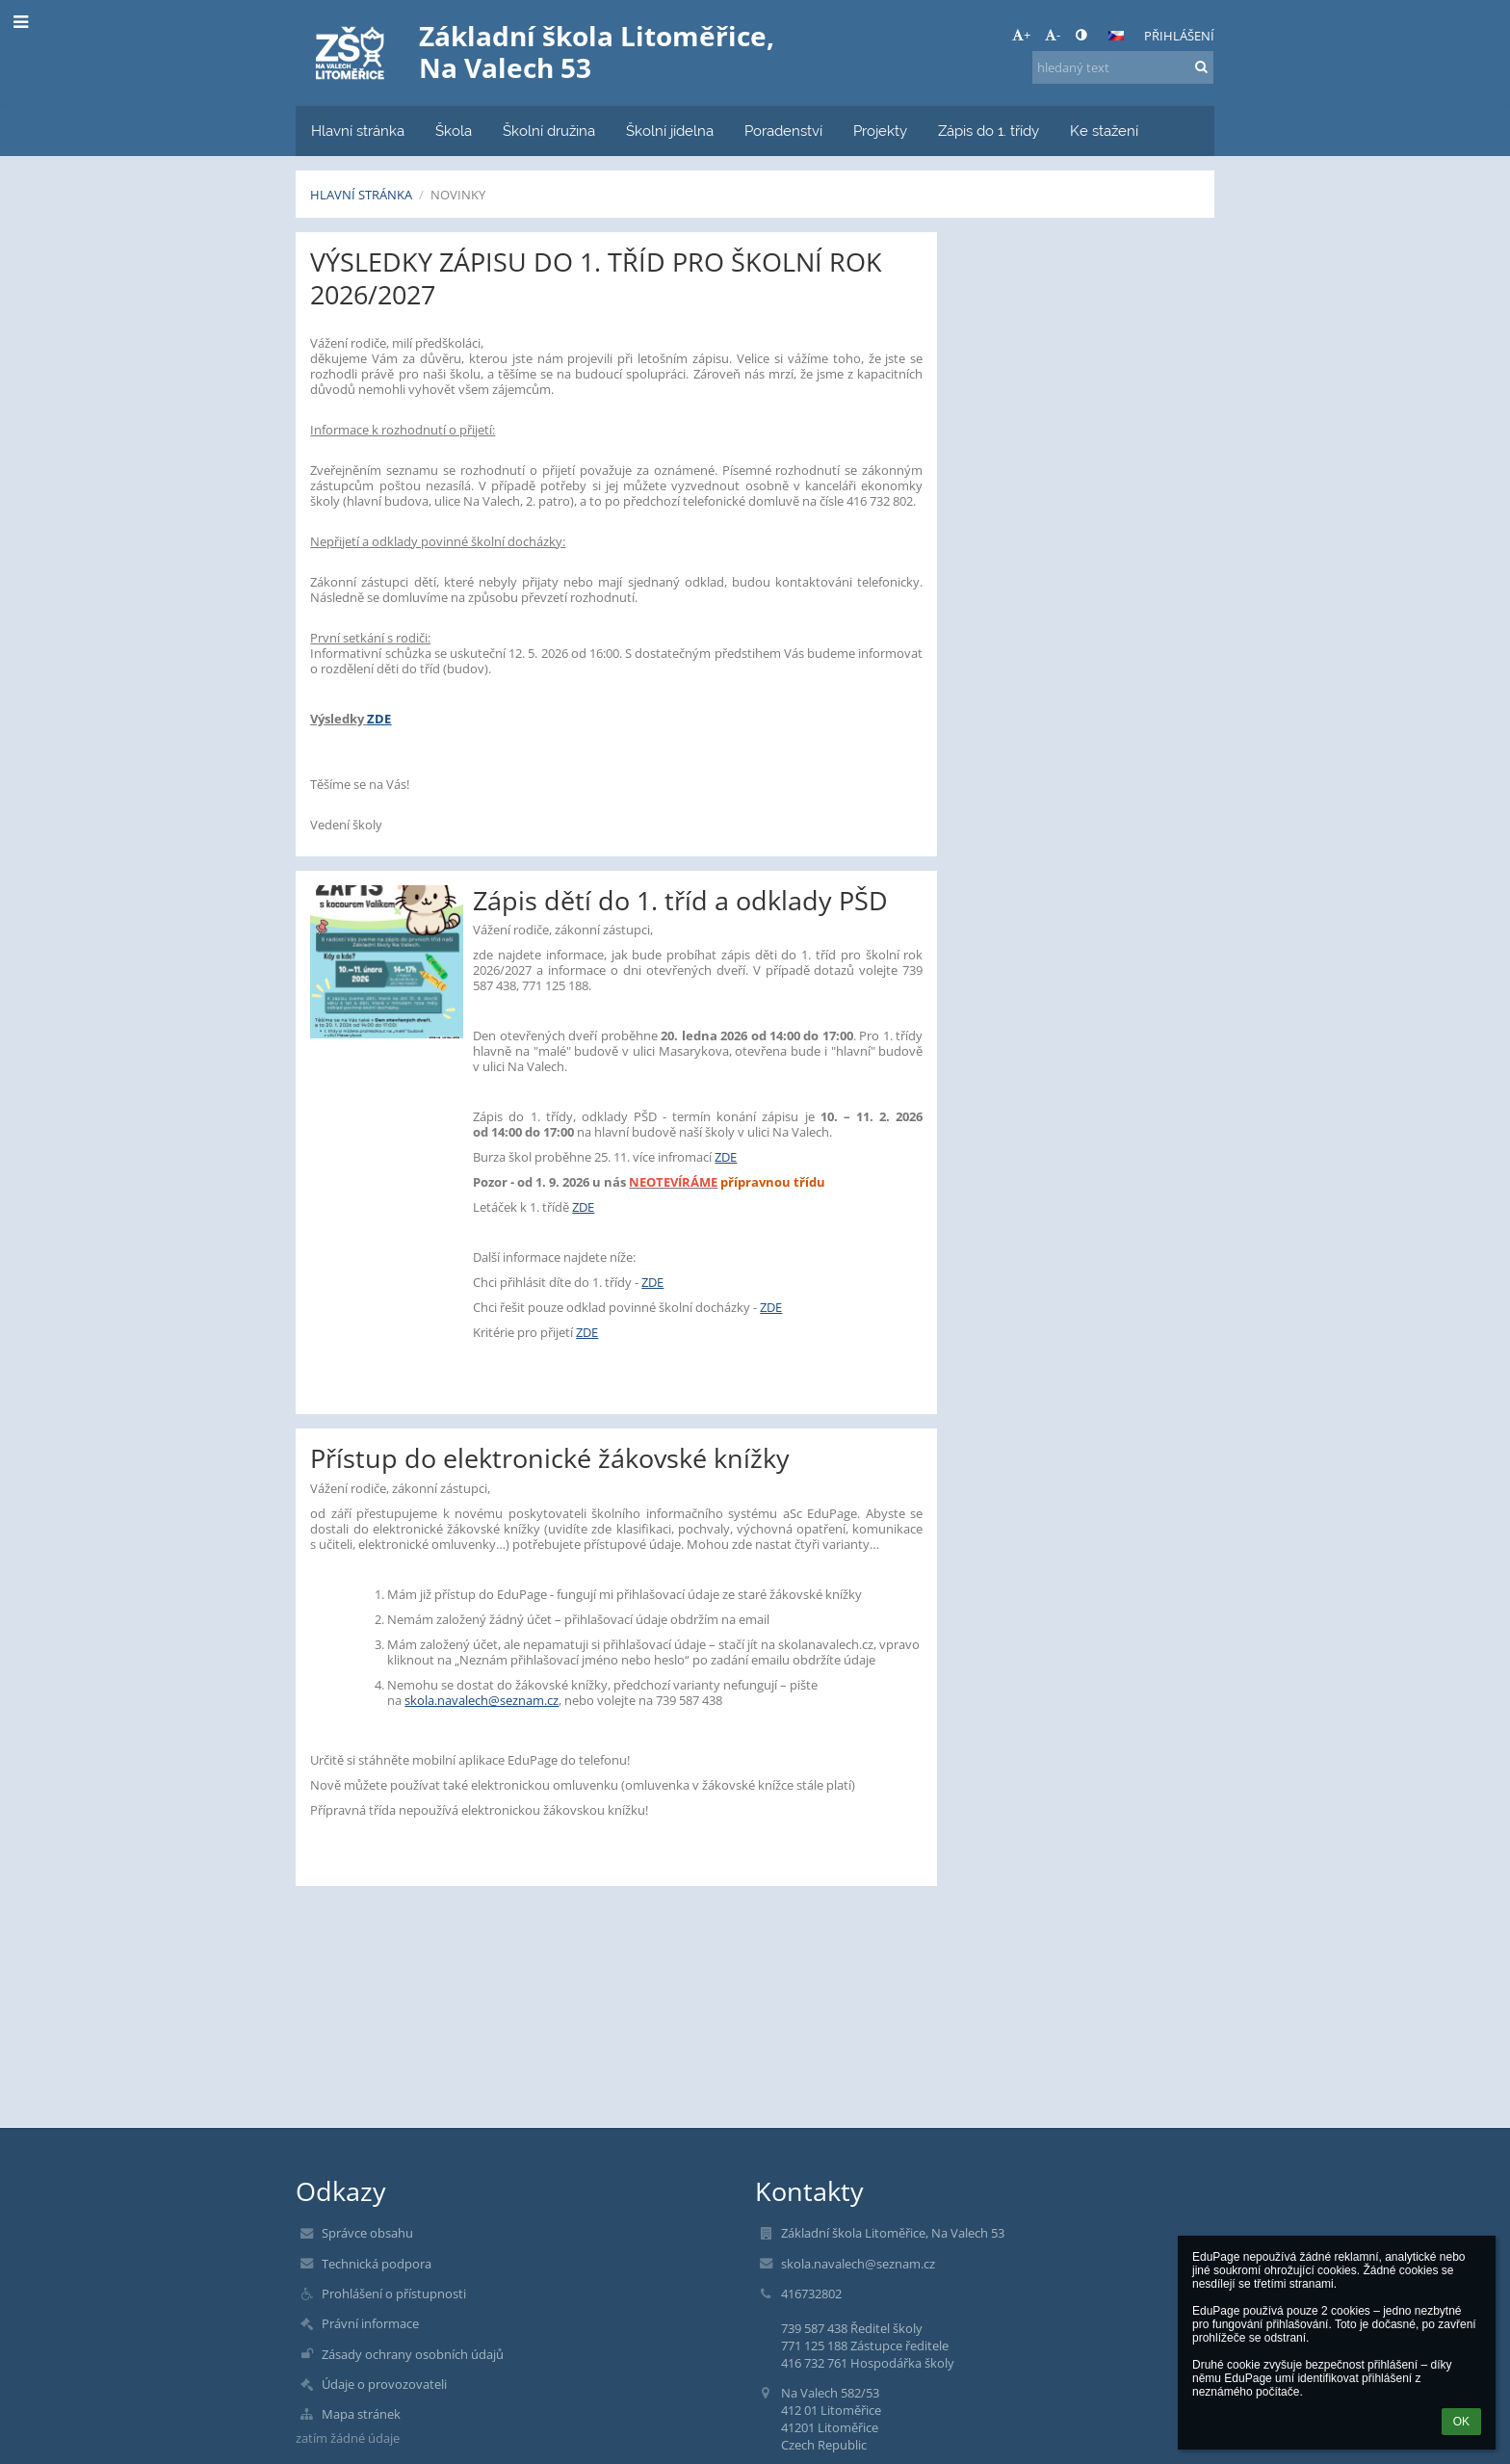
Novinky (457, 194)
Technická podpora (376, 2263)
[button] (1116, 35)
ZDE (379, 718)
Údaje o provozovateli (384, 2384)
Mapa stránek (361, 2414)
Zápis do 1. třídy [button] (988, 130)
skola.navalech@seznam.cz (481, 1700)
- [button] (1052, 34)
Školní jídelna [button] (670, 130)
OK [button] (1461, 2421)
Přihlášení (1179, 35)
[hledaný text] (1122, 67)
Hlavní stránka (361, 194)
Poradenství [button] (783, 130)
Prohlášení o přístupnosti (394, 2293)
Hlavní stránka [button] (357, 130)
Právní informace (370, 2323)
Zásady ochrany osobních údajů (413, 2354)
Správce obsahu (367, 2232)
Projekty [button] (880, 130)
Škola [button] (453, 130)
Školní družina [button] (549, 130)
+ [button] (1021, 34)
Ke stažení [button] (1104, 130)
